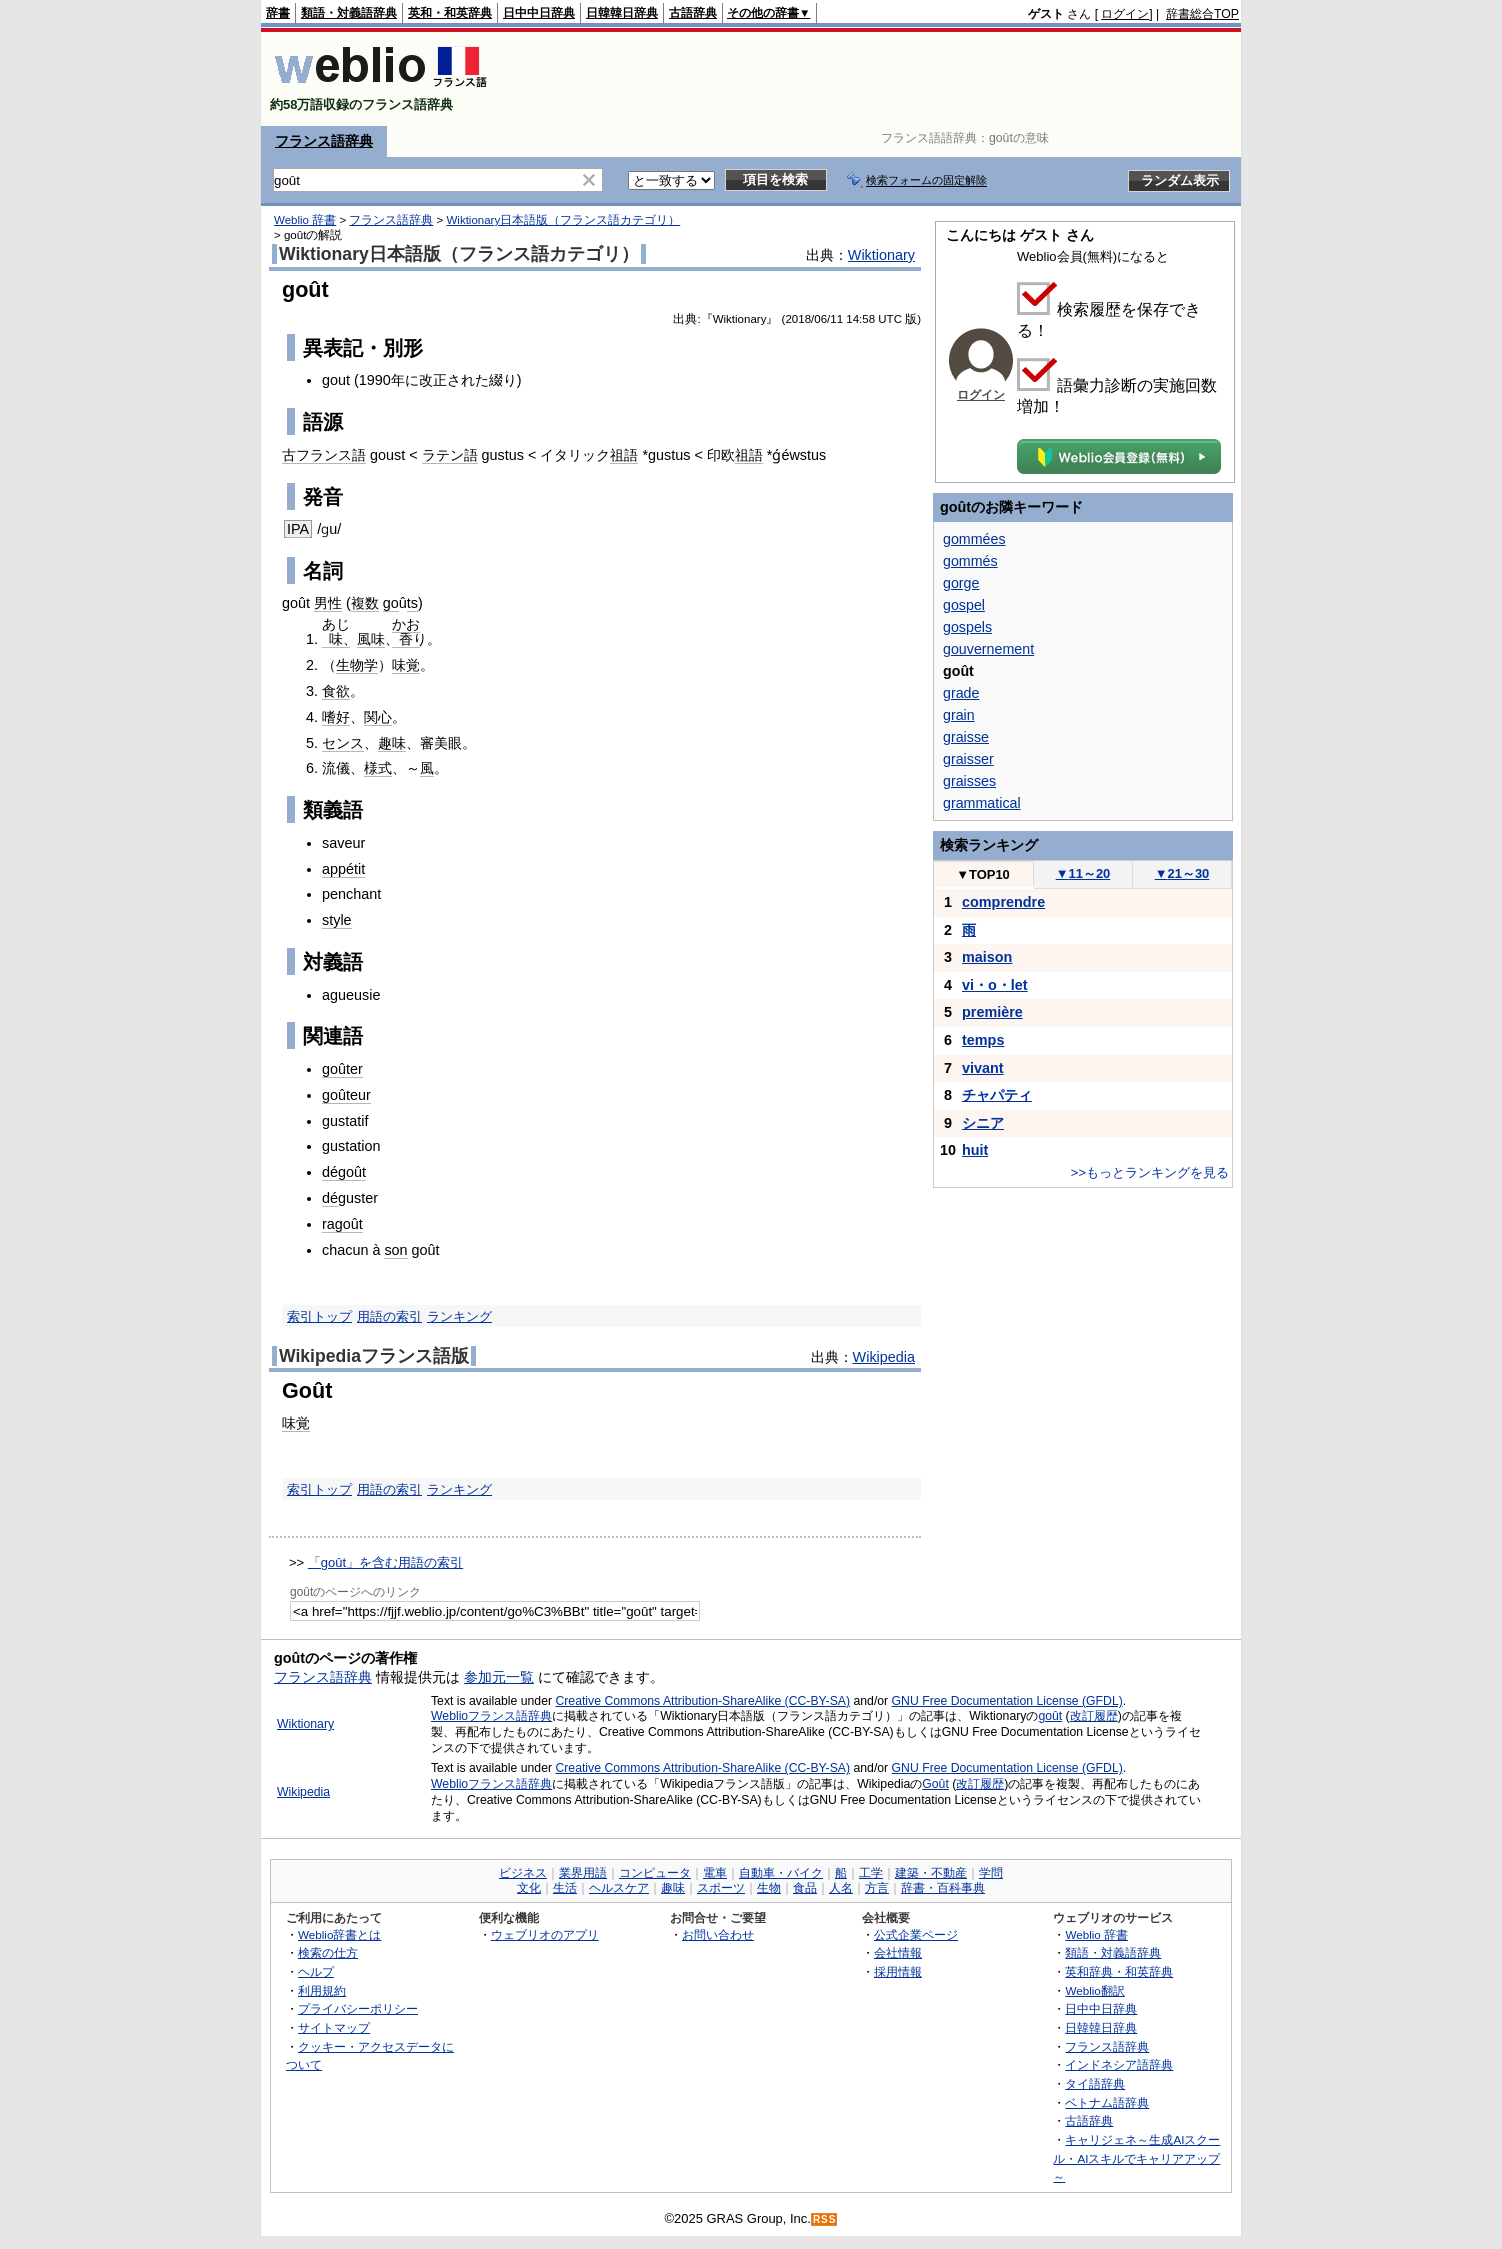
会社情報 (898, 1952)
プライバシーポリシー (358, 2008)
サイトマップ (334, 2027)
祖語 (624, 455)
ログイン (1125, 14)
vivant (983, 1068)
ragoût (342, 1224)
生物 (769, 1888)
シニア (983, 1123)
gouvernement (988, 649)
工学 (871, 1873)
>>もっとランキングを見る (1150, 1172)
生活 (565, 1888)
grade (961, 693)
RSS (825, 2219)
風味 (371, 639)
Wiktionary (881, 255)
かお (406, 624)
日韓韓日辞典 (622, 13)
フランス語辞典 (324, 141)
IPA (298, 529)
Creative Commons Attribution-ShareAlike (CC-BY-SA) (702, 1701)
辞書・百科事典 (943, 1888)
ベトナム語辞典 (1107, 2102)
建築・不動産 (931, 1873)
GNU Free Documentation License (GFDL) (1007, 1701)
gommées (974, 539)
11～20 (1083, 873)
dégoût (344, 1172)
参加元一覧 (499, 1677)
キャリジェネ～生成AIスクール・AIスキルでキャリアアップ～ (1136, 2158)
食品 (805, 1888)
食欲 (336, 691)
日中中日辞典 (539, 13)
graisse (966, 737)
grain (959, 715)
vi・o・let (995, 985)
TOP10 (983, 874)
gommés (970, 561)
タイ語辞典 (1095, 2083)
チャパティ (997, 1095)
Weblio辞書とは (339, 1934)
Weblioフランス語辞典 (491, 1716)
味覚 (406, 665)
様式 (378, 768)
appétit (343, 869)
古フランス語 (324, 455)
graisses (969, 781)
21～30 (1182, 873)
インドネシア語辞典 (1119, 2064)
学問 (991, 1873)
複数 (365, 603)
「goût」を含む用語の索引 (385, 1562)
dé (330, 1198)
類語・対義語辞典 (349, 13)
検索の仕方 (328, 1952)
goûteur (346, 1095)
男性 (328, 603)
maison (987, 957)
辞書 (278, 13)
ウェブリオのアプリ (545, 1934)
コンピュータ (655, 1873)
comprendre (1003, 902)
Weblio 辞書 (305, 220)
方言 (877, 1888)
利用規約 (322, 1990)
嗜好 (336, 717)
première (992, 1012)
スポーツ (721, 1888)
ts (412, 603)
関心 (378, 717)
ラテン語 (450, 455)
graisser (968, 759)
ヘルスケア (619, 1888)
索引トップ (319, 1316)
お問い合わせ (718, 1934)
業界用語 (583, 1873)
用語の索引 (389, 1316)
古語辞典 (693, 13)
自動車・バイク (781, 1873)
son (395, 1250)
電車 (715, 1873)
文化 (529, 1888)
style (337, 920)
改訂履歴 (1094, 1716)
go (391, 603)
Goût (935, 1784)
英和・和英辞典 (450, 13)
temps (983, 1040)
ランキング (459, 1316)
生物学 (357, 665)
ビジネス (523, 1873)
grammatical (982, 803)
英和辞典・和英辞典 (1119, 1971)
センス (343, 743)
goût (1050, 1716)
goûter (342, 1069)
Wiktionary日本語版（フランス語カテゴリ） (563, 220)
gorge (961, 583)
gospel (964, 605)
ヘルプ (316, 1971)
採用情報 (898, 1971)
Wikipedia (884, 1357)
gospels (967, 627)
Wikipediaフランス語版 (374, 1356)
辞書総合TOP (1202, 14)
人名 (841, 1888)
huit (975, 1150)
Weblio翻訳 (1094, 1990)
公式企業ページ (916, 1934)
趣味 (392, 743)
